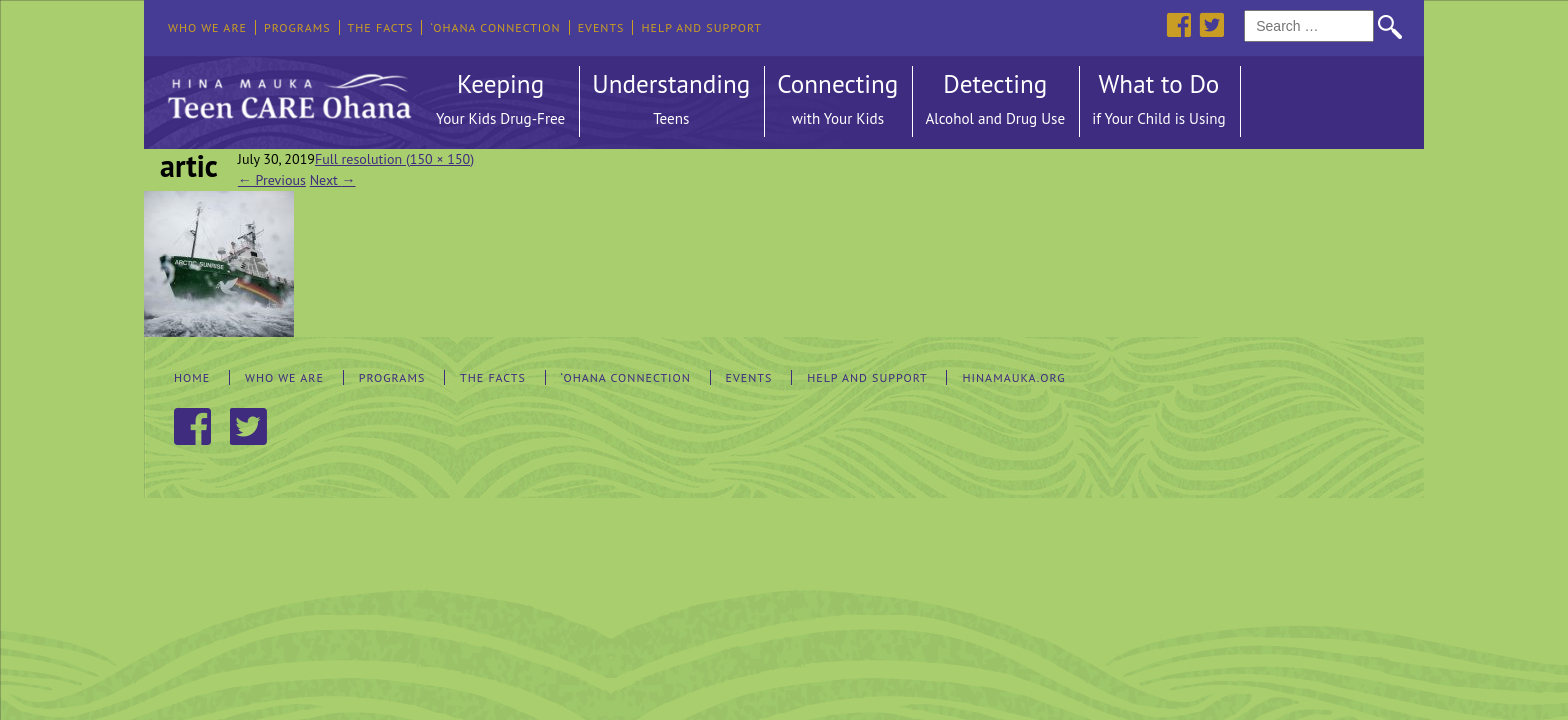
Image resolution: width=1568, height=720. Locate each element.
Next (333, 180)
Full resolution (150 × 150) (394, 159)
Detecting (995, 102)
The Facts (381, 27)
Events (601, 27)
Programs (297, 27)
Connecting (837, 102)
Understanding (671, 102)
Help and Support (701, 27)
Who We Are (207, 27)
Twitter (1211, 24)
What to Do (1159, 102)
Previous (272, 180)
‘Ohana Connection (495, 27)
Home (192, 377)
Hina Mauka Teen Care (287, 91)
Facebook (1178, 24)
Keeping (500, 102)
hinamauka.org (1013, 377)
